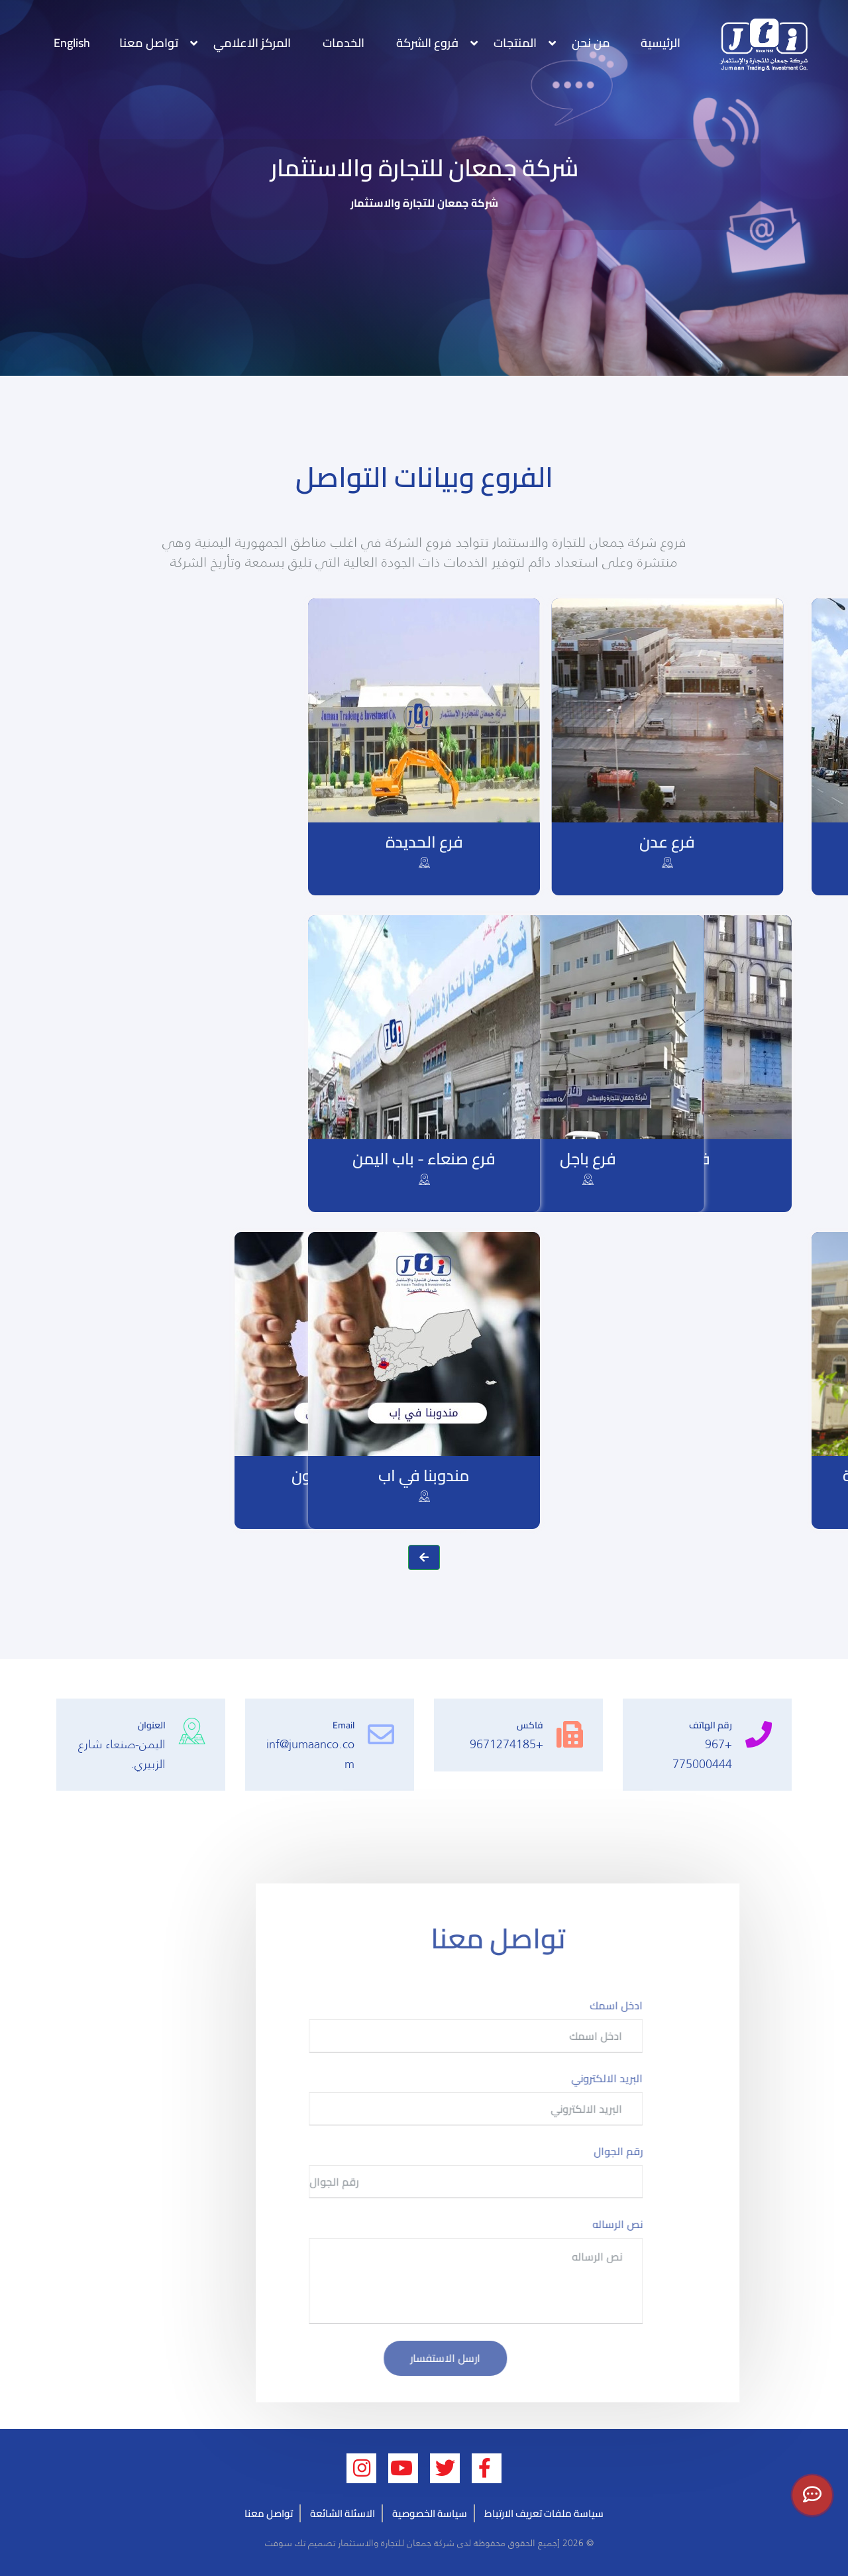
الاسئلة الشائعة (342, 2513)
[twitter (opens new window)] (445, 2468)
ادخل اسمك (657, 2005)
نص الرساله (659, 2224)
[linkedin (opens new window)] (361, 2468)
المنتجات (515, 43)
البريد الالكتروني (648, 2078)
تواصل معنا (148, 43)
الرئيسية (660, 43)
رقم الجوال (659, 2151)
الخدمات (343, 43)
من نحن (591, 43)
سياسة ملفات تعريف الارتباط (544, 2513)
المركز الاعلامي (252, 43)
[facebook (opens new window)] (487, 2468)
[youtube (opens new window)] (403, 2468)
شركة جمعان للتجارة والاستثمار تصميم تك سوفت (358, 2543)
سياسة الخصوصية (429, 2513)
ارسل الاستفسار (487, 2358)
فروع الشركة (427, 43)
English (72, 43)
